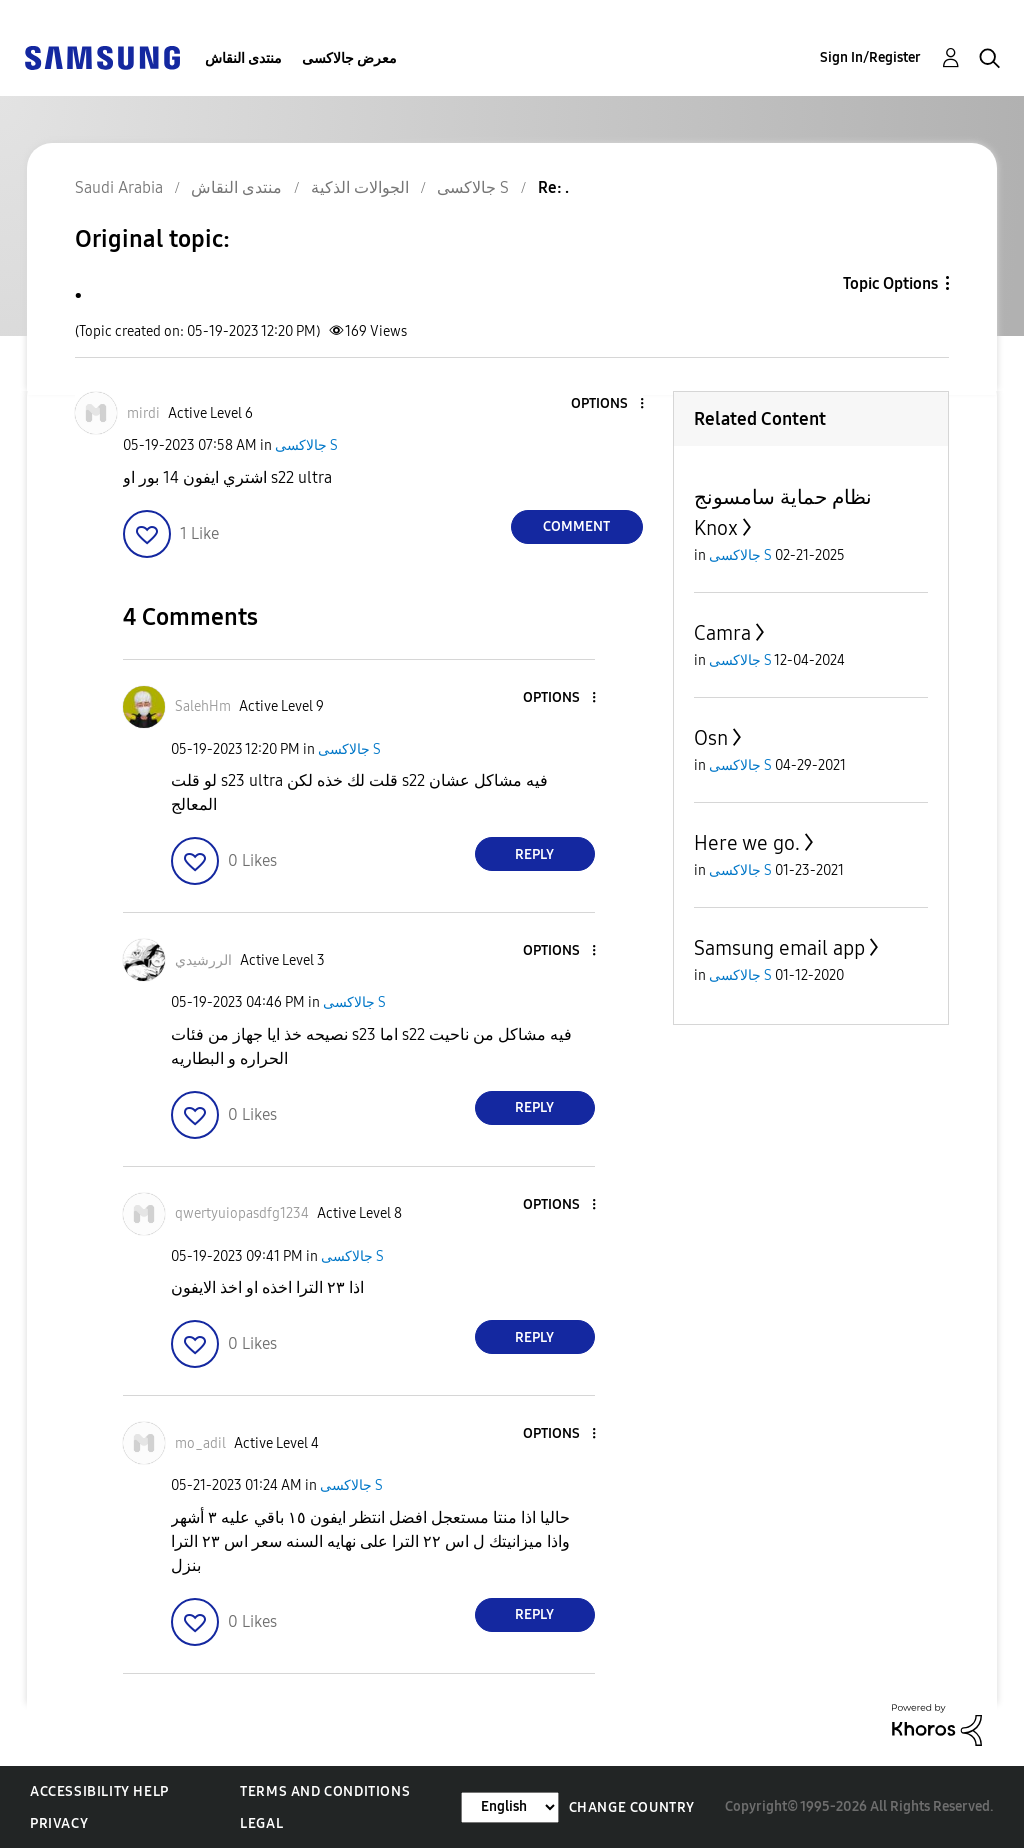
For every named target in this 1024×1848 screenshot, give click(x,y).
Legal (261, 1823)
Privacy (59, 1823)
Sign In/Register (870, 57)
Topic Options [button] (890, 283)
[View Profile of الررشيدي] (203, 960)
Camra (722, 633)
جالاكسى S (306, 445)
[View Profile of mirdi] (143, 413)
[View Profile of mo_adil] (200, 1443)
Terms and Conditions (325, 1791)
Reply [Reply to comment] (534, 854)
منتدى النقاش (243, 58)
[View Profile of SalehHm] (203, 706)
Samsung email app (779, 948)
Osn (711, 738)
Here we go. (747, 843)
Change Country (632, 1807)
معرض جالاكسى (349, 58)
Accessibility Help (99, 1791)
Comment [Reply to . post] (576, 526)
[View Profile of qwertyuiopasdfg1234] (242, 1213)
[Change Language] (510, 1807)
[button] (608, 404)
